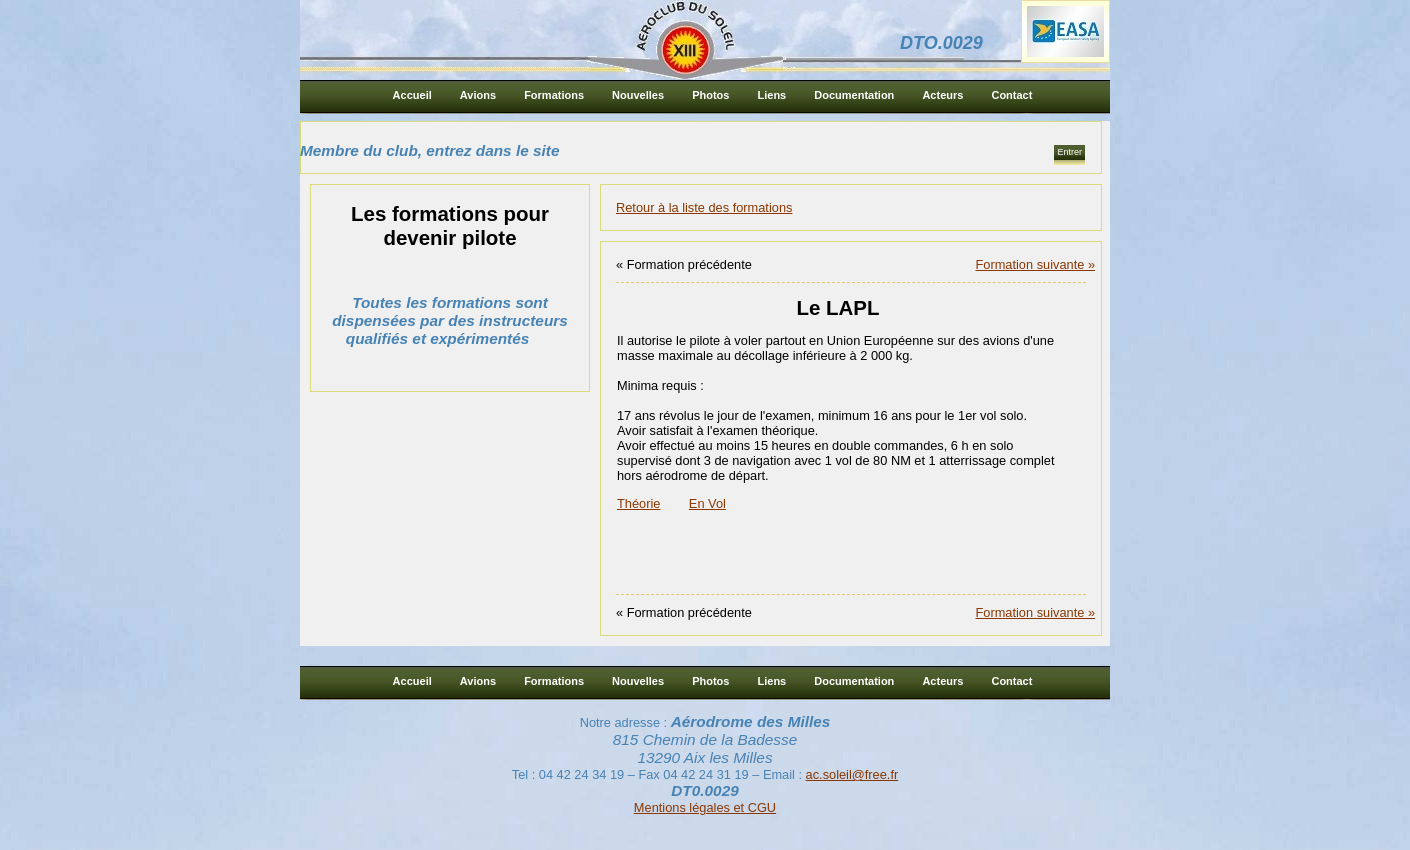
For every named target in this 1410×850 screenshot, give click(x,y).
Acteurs (942, 95)
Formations (554, 95)
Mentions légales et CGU (705, 807)
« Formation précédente (684, 264)
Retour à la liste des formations (704, 207)
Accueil (412, 95)
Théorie (638, 503)
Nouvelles (638, 95)
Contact (1011, 95)
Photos (710, 95)
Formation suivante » (1036, 264)
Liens (771, 95)
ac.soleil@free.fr (852, 774)
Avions (478, 95)
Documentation (854, 95)
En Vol (707, 503)
